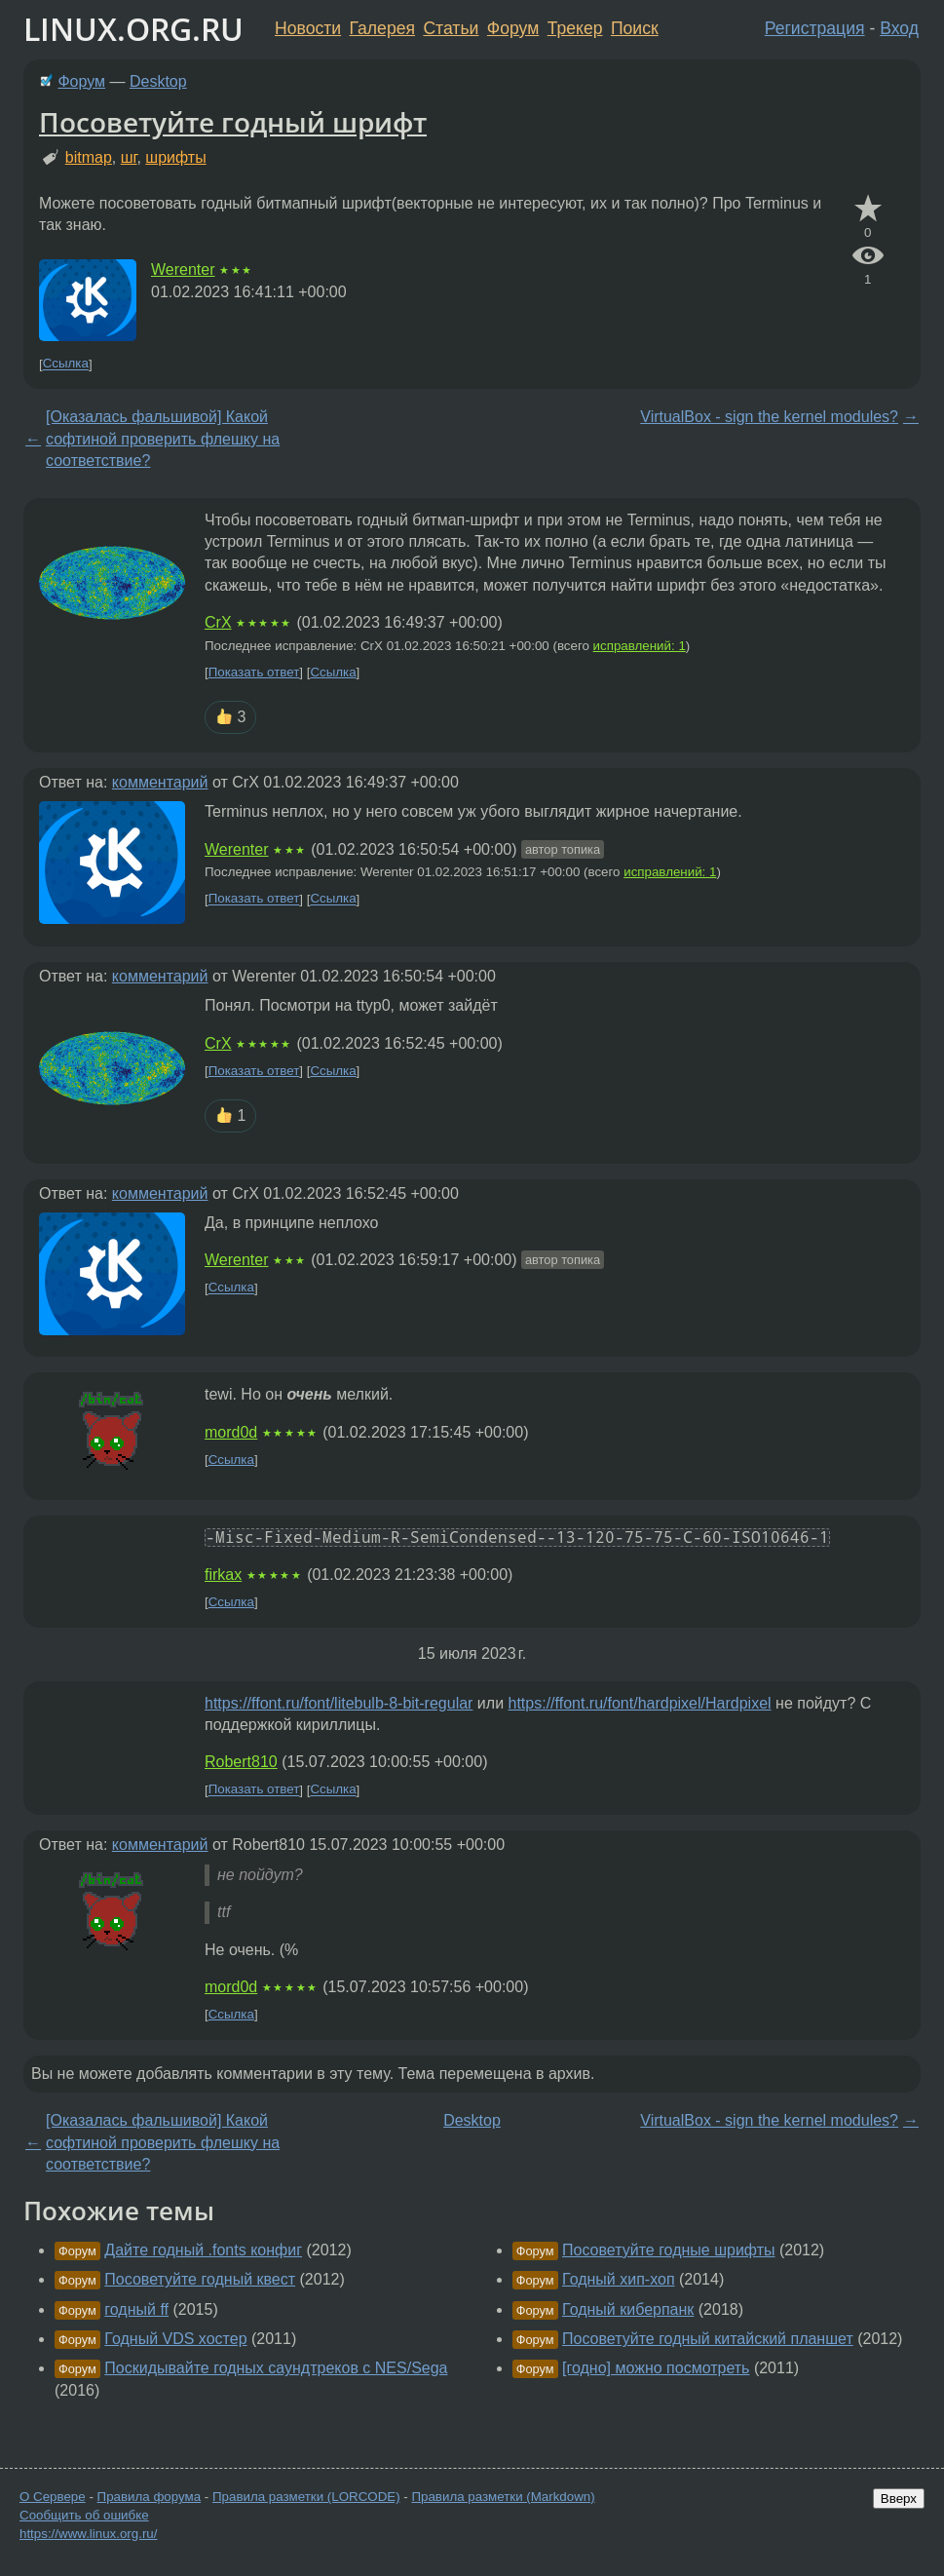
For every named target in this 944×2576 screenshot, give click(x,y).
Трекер (575, 28)
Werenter (183, 269)
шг (129, 157)
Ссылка (66, 364)
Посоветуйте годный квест (199, 2279)
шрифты (175, 157)
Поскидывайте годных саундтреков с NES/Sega (275, 2368)
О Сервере (52, 2496)
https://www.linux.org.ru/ (88, 2533)
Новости (308, 28)
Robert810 (241, 1761)
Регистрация (815, 28)
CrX (218, 622)
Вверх (899, 2498)
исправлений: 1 (639, 645)
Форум (513, 28)
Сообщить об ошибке (84, 2515)
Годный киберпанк (628, 2309)
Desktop (158, 81)
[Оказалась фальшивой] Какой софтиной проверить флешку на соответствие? (163, 438)
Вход (899, 28)
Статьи (450, 28)
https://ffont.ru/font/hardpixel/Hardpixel (640, 1703)
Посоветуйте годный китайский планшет (707, 2338)
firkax (223, 1574)
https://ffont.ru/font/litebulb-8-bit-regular (338, 1703)
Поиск (635, 28)
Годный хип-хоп (618, 2279)
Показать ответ (254, 672)
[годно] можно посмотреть (655, 2368)
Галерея (382, 28)
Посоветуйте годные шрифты (668, 2250)
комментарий (160, 782)
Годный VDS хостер (175, 2338)
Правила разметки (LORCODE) (306, 2496)
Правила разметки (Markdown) (502, 2496)
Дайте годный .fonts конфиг (203, 2250)
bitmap (88, 157)
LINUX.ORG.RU (133, 29)
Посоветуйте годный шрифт (233, 121)
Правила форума (149, 2496)
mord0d (231, 1432)
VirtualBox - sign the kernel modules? (769, 416)
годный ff (136, 2309)
